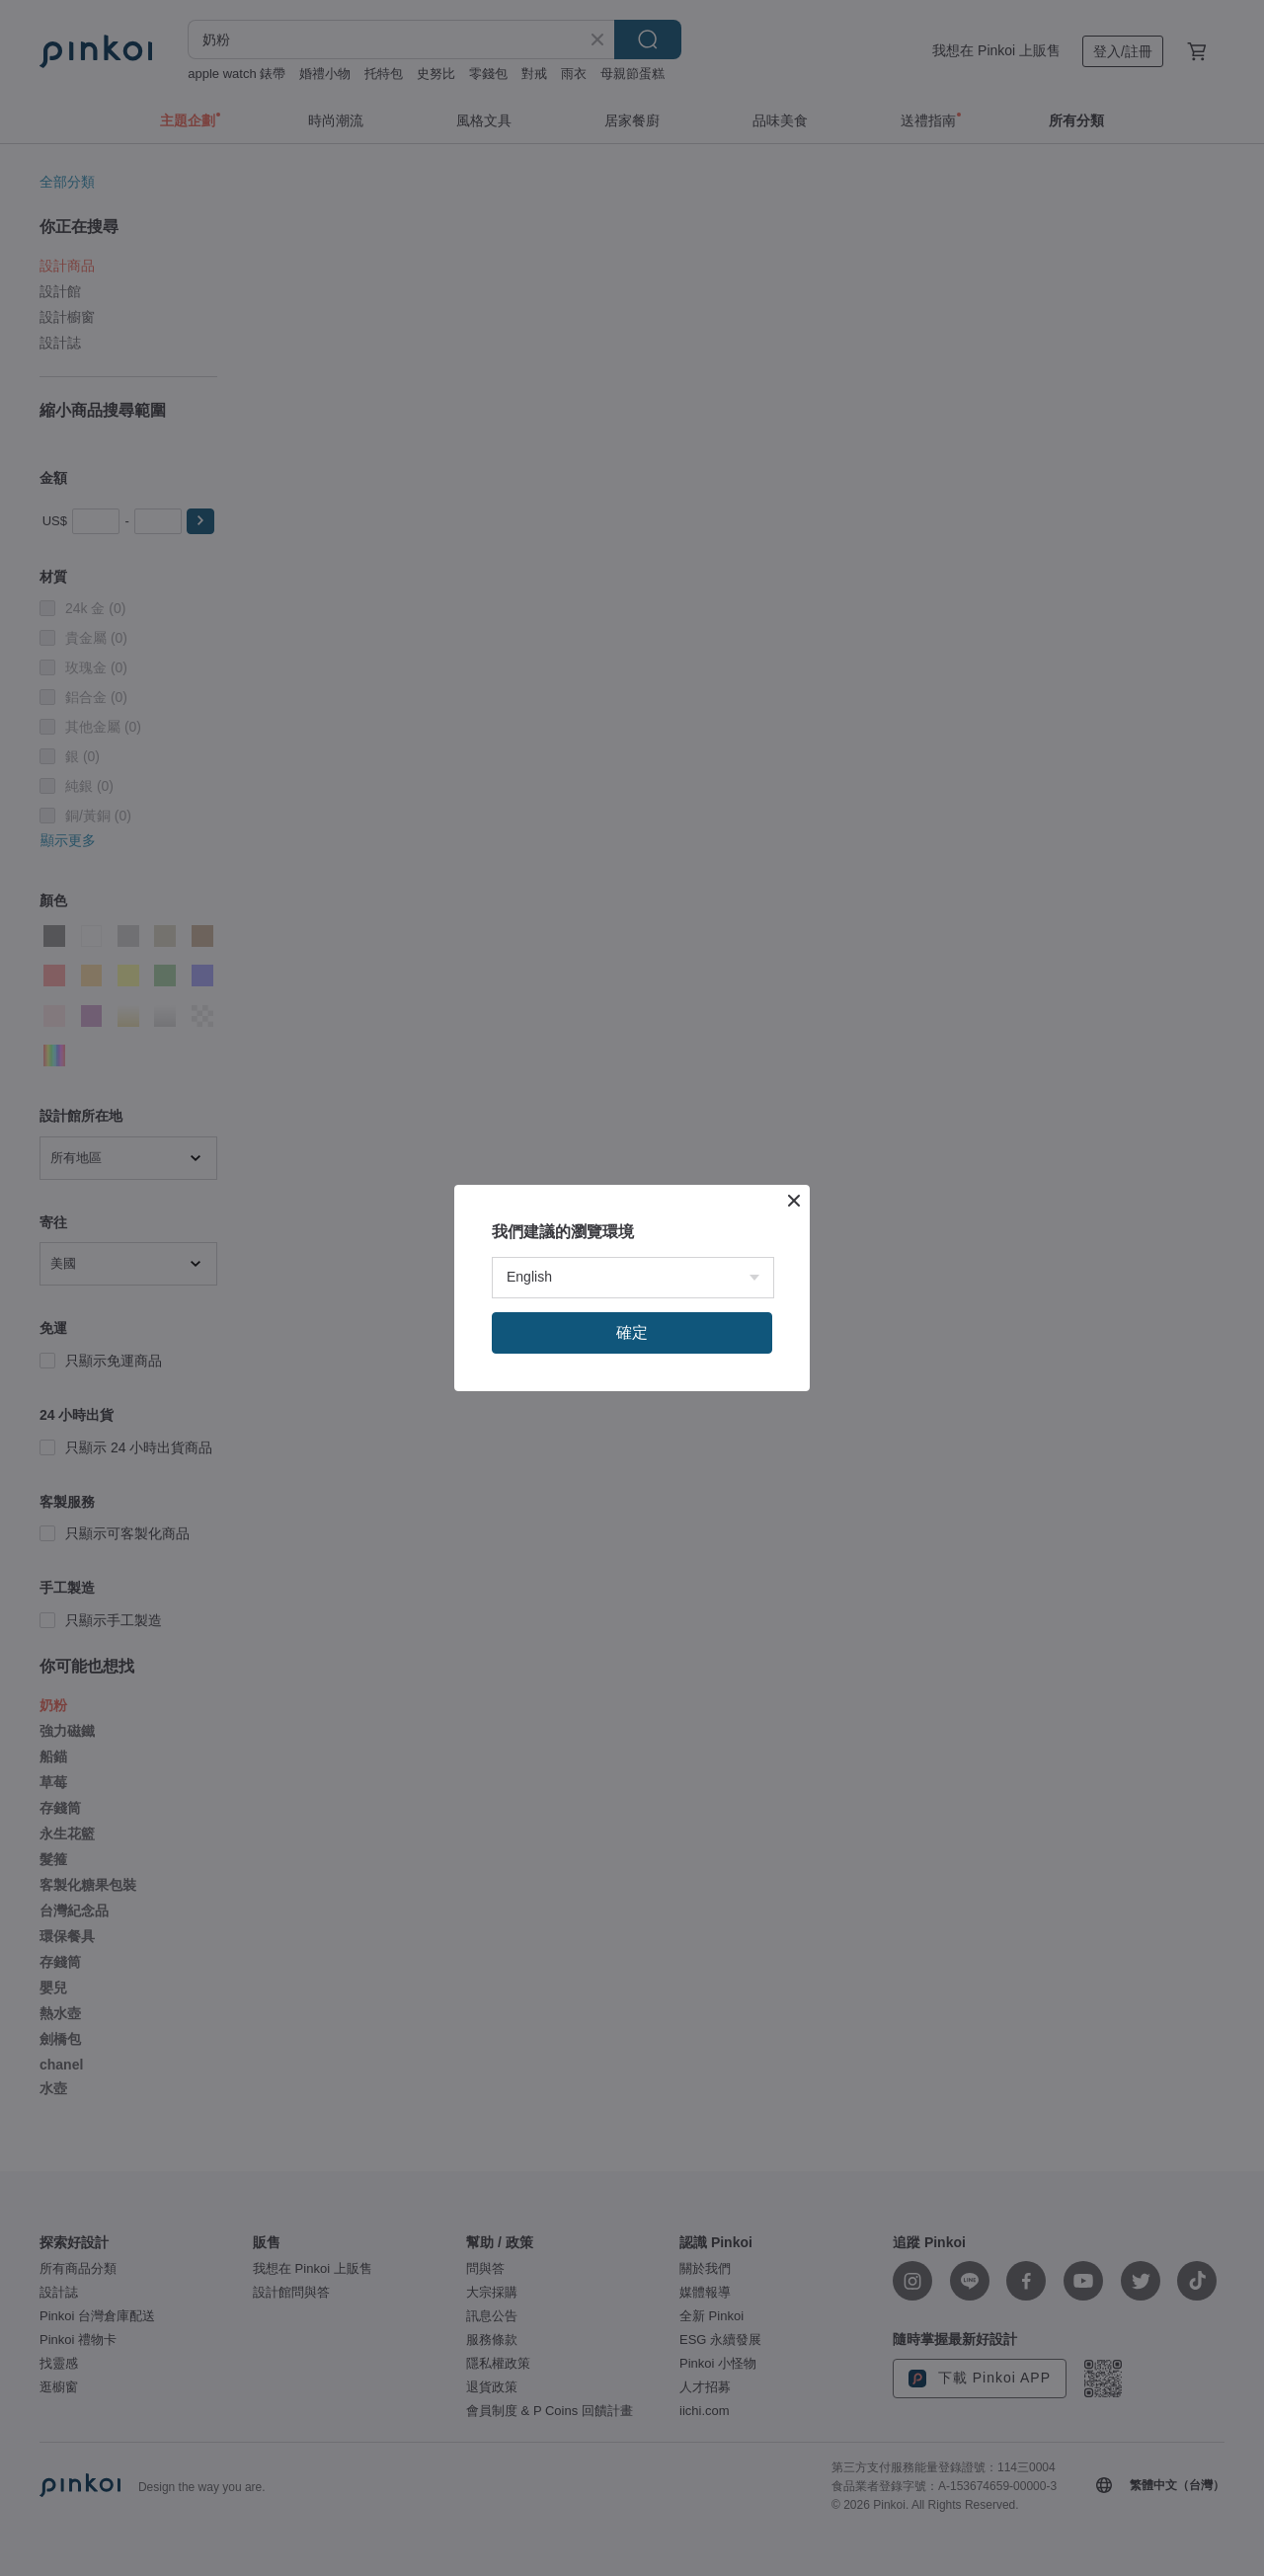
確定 (632, 1332)
